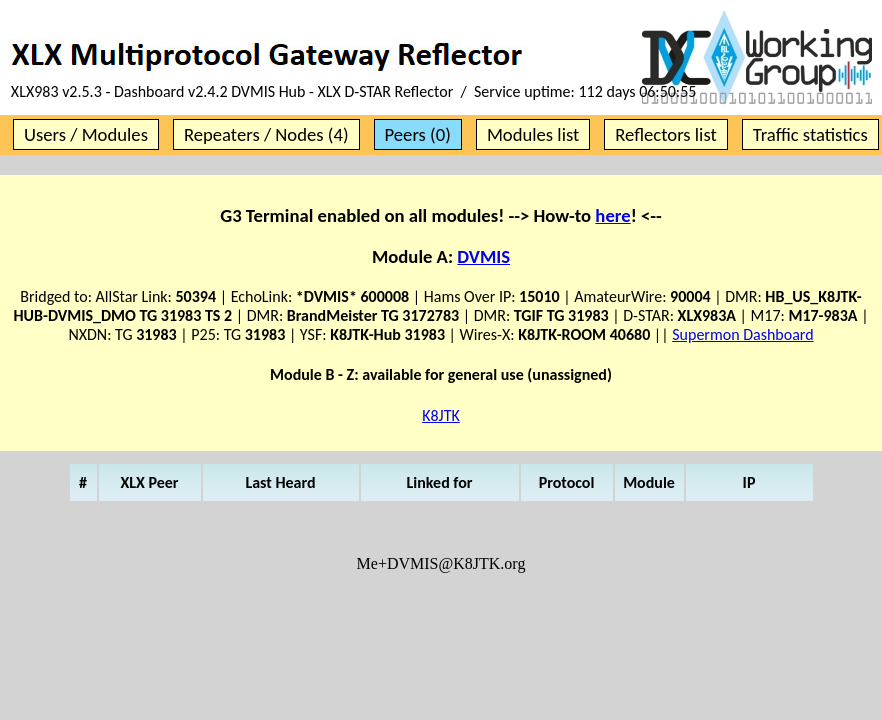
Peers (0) (418, 134)
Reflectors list (665, 134)
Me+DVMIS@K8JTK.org (441, 563)
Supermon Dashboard (742, 334)
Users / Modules (86, 134)
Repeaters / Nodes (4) (266, 134)
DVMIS (483, 256)
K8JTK (441, 415)
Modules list (533, 134)
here (612, 215)
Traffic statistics (810, 134)
